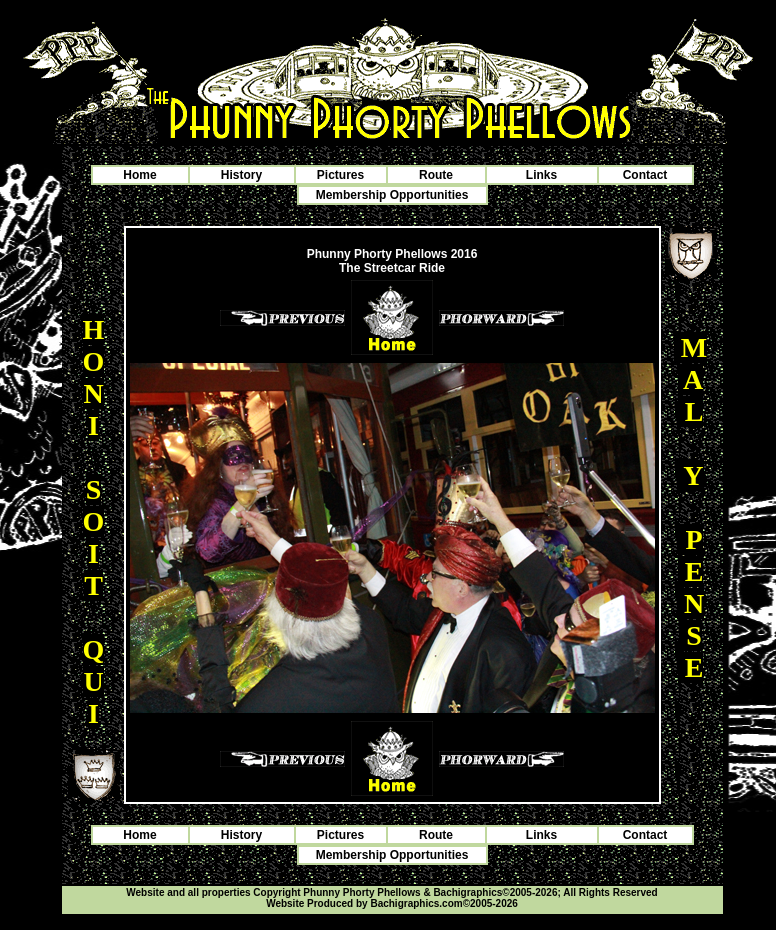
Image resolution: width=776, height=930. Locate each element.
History (241, 175)
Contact (645, 175)
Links (541, 175)
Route (436, 175)
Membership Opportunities (392, 195)
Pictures (340, 175)
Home (139, 175)
